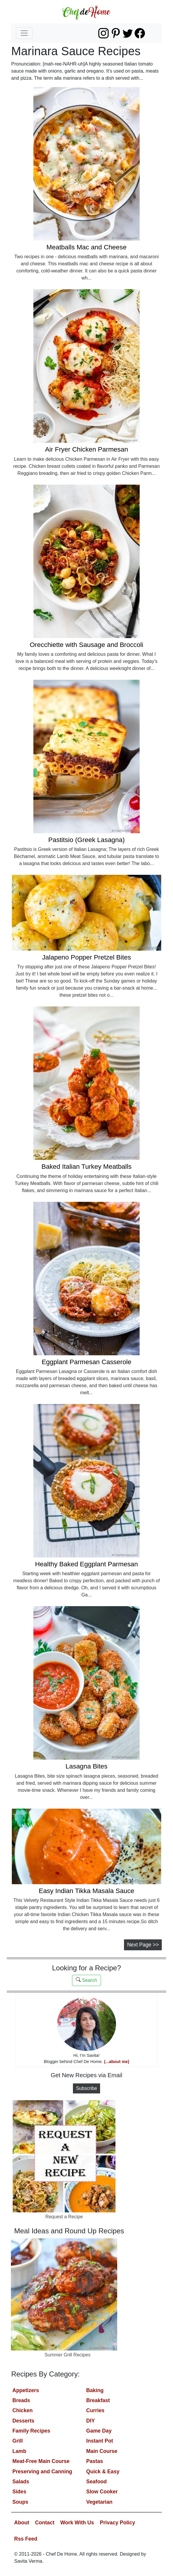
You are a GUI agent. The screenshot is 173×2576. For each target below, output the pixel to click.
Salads (20, 2482)
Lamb (19, 2451)
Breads (21, 2400)
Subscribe (86, 2088)
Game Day (99, 2431)
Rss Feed (25, 2539)
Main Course (101, 2451)
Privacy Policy (117, 2523)
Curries (95, 2410)
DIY (90, 2421)
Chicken (22, 2410)
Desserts (23, 2421)
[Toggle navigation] (24, 33)
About (21, 2523)
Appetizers (25, 2390)
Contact (45, 2523)
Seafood (96, 2482)
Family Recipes (31, 2431)
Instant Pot (99, 2441)
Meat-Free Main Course (41, 2461)
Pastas (94, 2461)
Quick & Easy (102, 2471)
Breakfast (98, 2400)
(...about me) (116, 2061)
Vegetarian (99, 2502)
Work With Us (77, 2523)
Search (86, 1980)
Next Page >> (143, 1945)
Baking (95, 2390)
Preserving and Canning (42, 2471)
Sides (19, 2492)
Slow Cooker (102, 2492)
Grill (17, 2441)
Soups (20, 2502)
